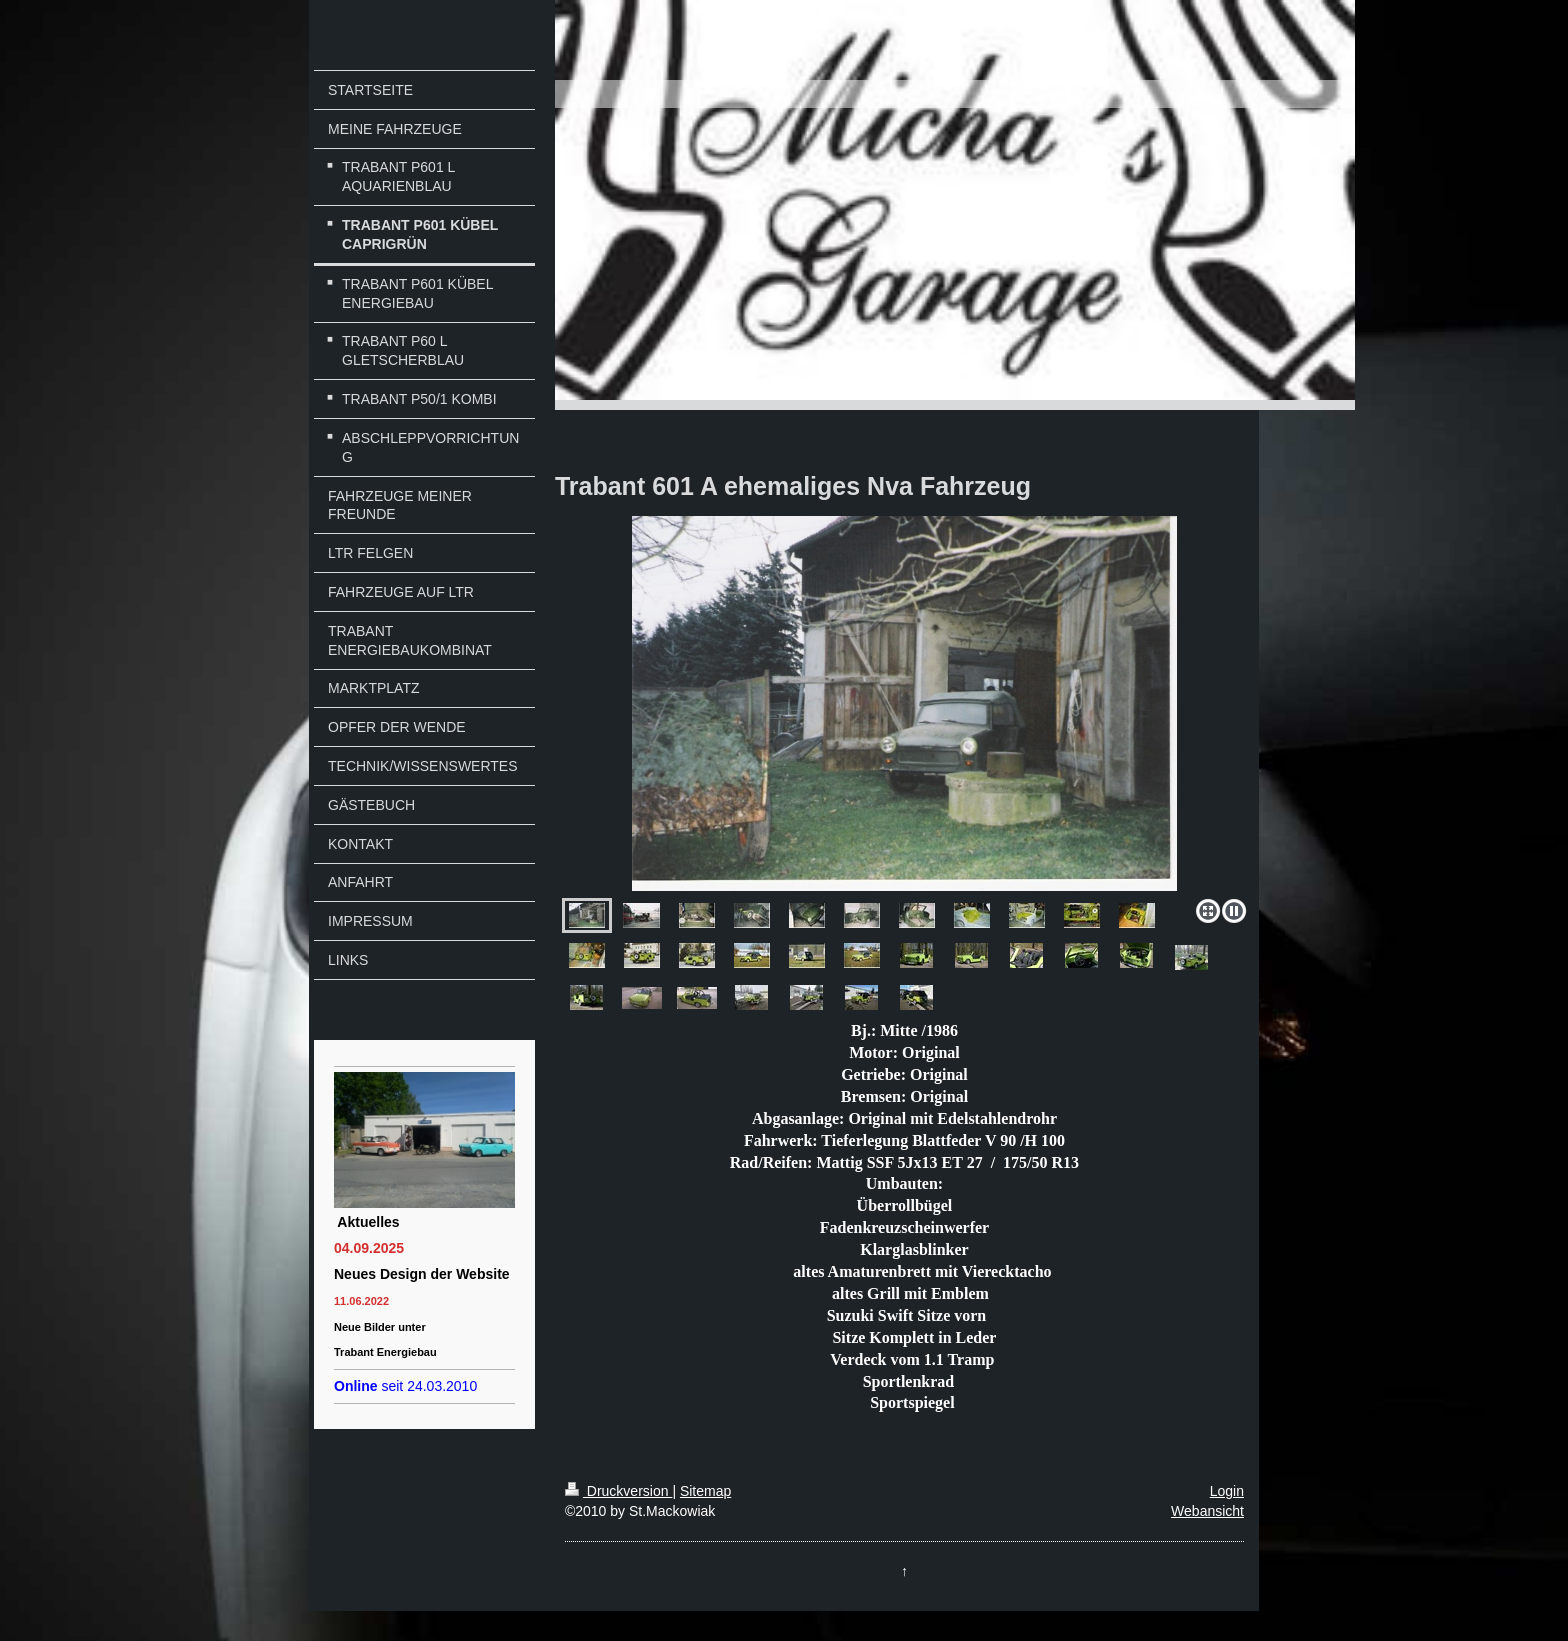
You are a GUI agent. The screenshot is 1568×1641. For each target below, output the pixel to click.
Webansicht (1207, 1511)
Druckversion (618, 1491)
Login (1227, 1491)
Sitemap (705, 1491)
